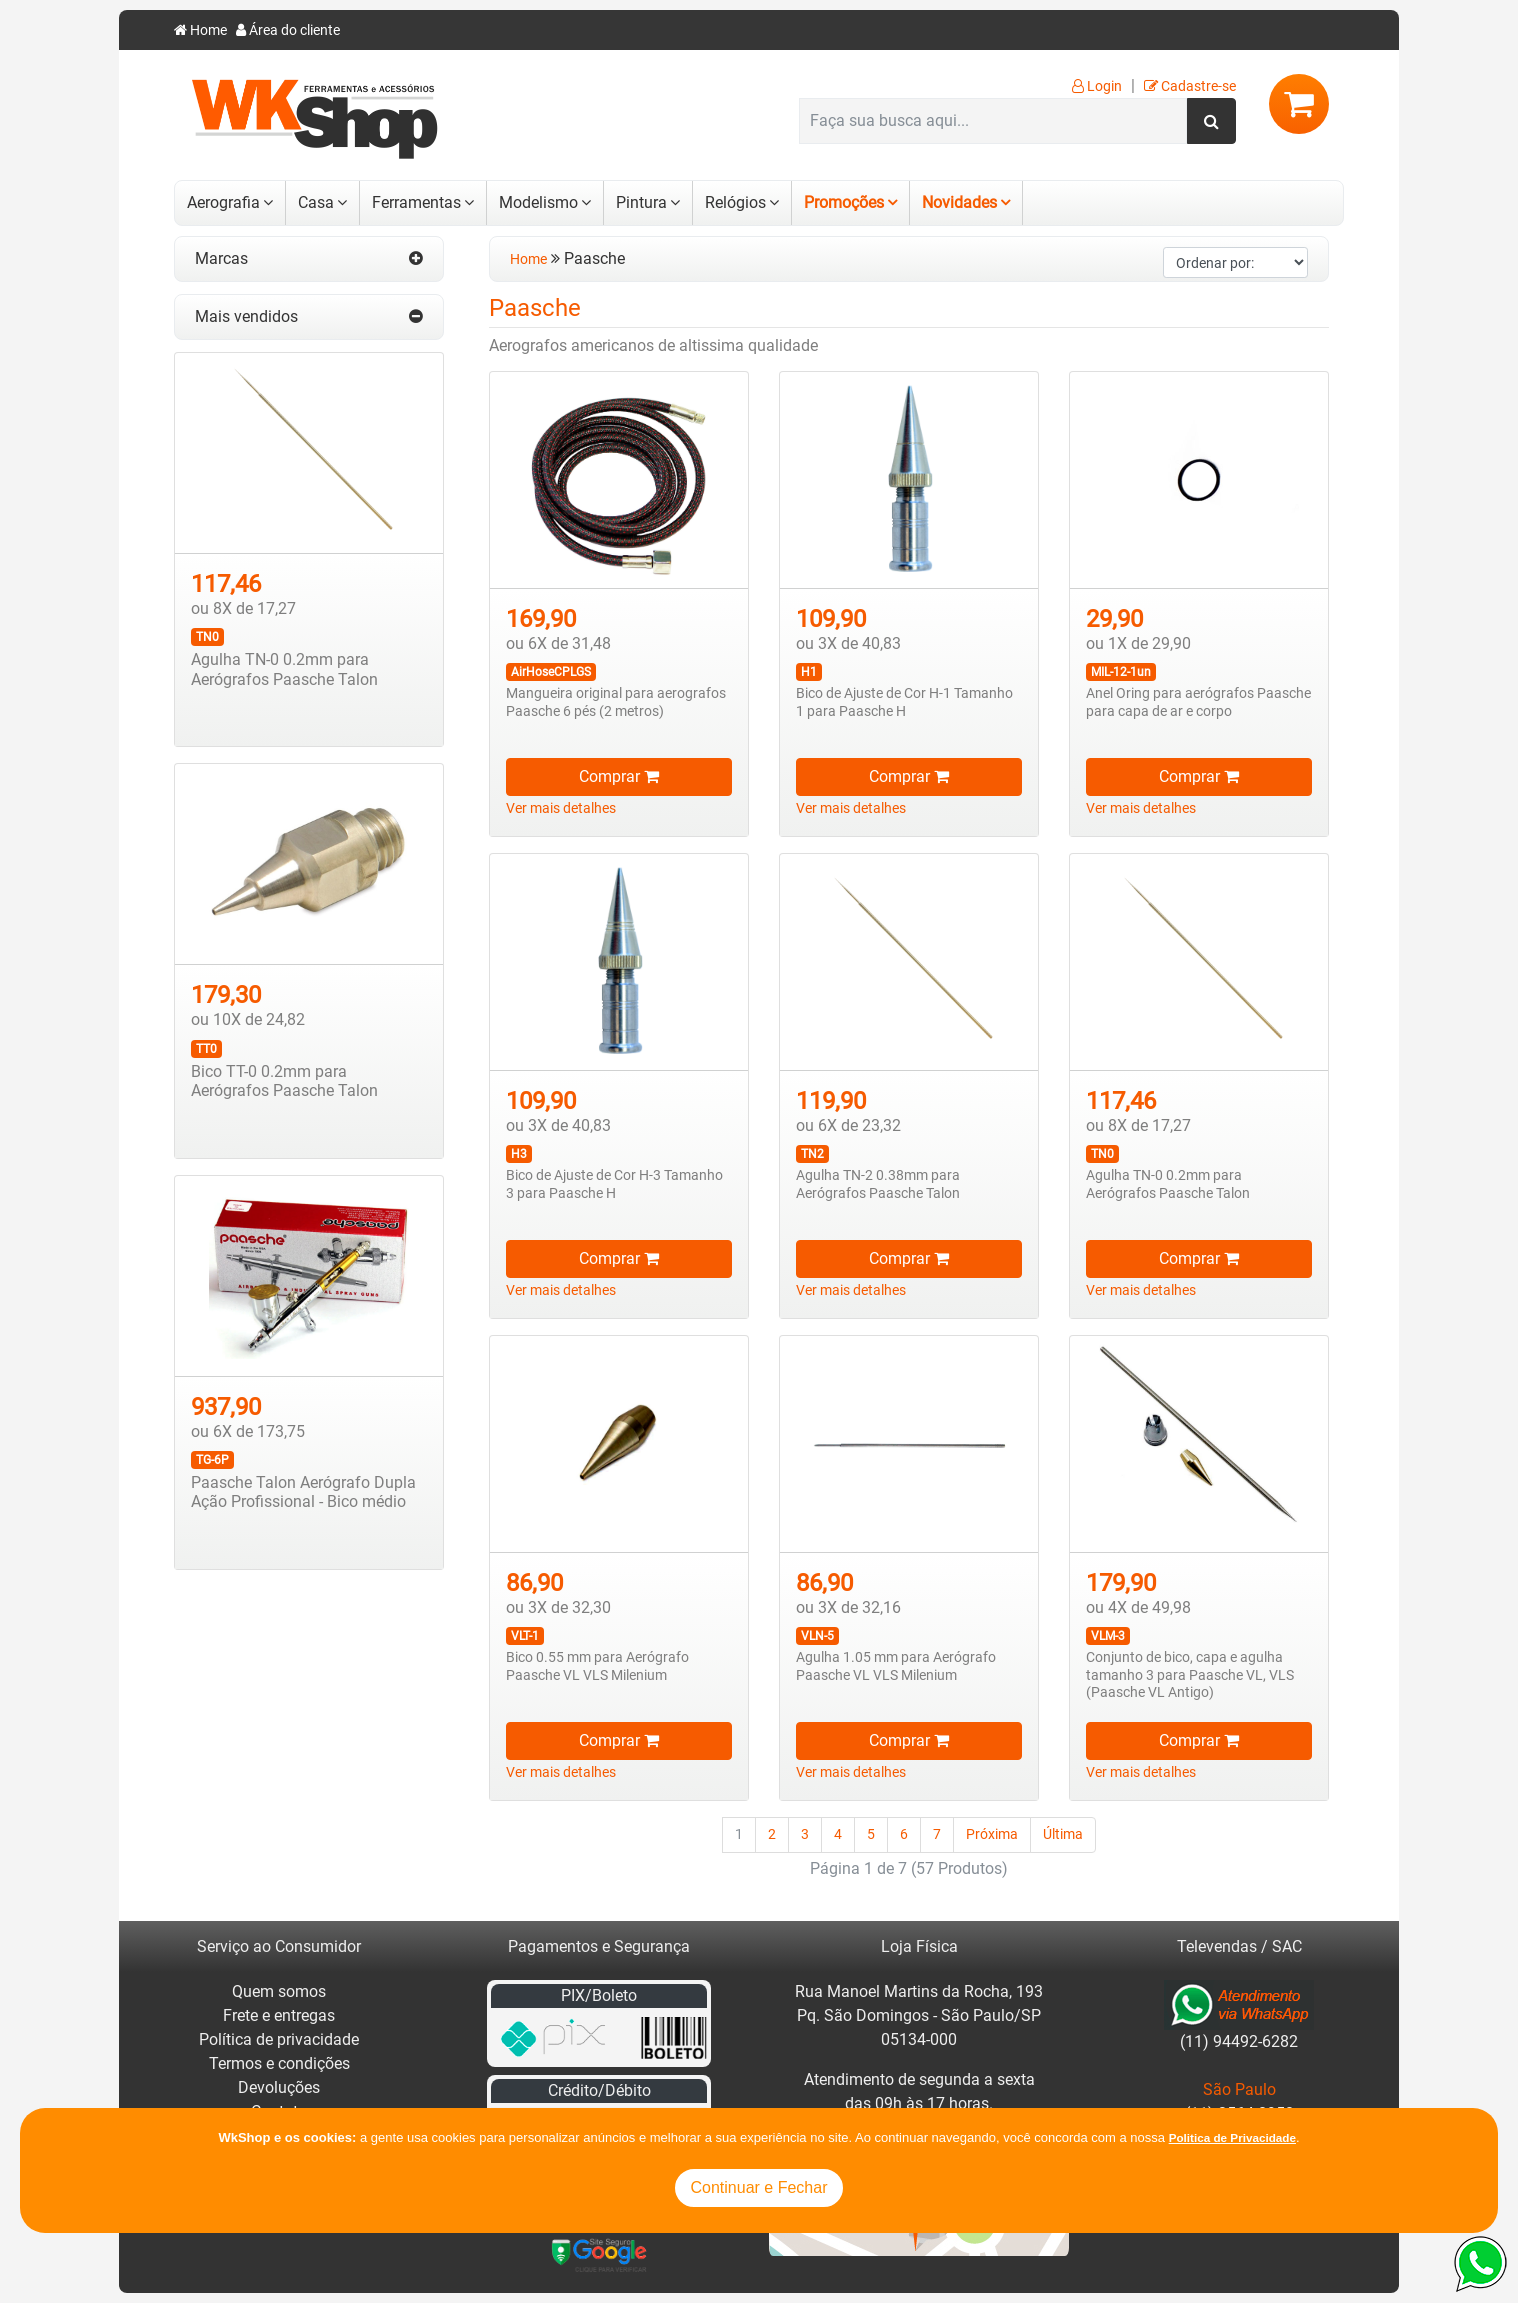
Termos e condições (279, 2063)
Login (1097, 86)
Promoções (844, 202)
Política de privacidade (279, 2039)
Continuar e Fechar (759, 2187)
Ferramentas (416, 202)
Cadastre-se (1190, 86)
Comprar (619, 776)
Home (200, 30)
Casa (316, 202)
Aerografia (223, 202)
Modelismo (538, 202)
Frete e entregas (279, 2015)
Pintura (641, 202)
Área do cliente (288, 30)
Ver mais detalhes (561, 808)
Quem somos (279, 1991)
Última (1063, 1834)
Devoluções (279, 2087)
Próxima (992, 1834)
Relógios (735, 202)
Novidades (959, 202)
